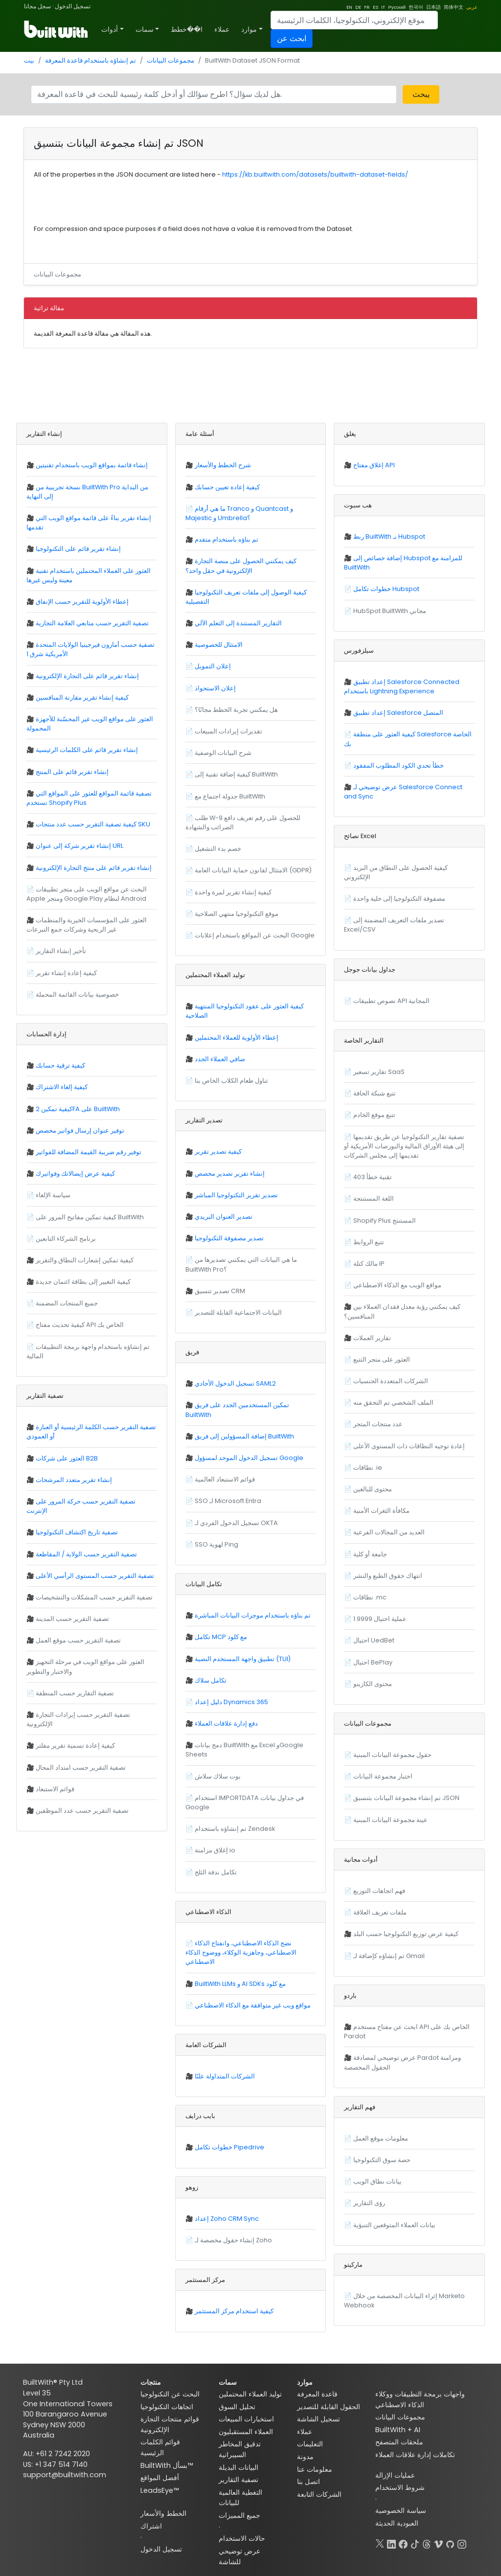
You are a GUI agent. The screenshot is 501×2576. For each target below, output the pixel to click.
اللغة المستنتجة (373, 1198)
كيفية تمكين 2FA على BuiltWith (78, 1109)
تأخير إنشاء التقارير (61, 951)
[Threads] (426, 2542)
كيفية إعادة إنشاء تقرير (66, 973)
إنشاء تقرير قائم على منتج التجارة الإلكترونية (94, 868)
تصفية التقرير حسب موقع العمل (78, 1640)
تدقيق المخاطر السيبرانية (240, 2449)
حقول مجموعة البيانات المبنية (392, 1755)
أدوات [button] (109, 29)
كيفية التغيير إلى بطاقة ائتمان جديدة (83, 1281)
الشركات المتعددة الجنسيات (390, 1381)
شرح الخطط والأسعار (223, 465)
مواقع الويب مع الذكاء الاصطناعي (397, 1285)
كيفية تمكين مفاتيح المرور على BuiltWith (90, 1217)
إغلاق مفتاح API (374, 465)
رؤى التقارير (369, 2203)
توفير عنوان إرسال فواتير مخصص (80, 1130)
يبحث (421, 94)
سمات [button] (145, 29)
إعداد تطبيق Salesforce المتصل (398, 712)
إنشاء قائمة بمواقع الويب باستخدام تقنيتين (92, 465)
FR (367, 7)
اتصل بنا (308, 2481)
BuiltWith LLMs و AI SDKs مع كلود (240, 1984)
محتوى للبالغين (372, 1489)
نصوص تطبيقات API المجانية (391, 1001)
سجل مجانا (37, 6)
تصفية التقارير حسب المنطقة (75, 1693)
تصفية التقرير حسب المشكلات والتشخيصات (94, 1597)
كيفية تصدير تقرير (218, 1151)
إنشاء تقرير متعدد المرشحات (74, 1480)
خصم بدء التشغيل (218, 848)
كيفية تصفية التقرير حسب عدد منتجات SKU (93, 824)
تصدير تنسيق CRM (220, 1291)
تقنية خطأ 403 (372, 1177)
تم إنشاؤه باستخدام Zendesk (235, 1828)
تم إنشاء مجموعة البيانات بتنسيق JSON (406, 1798)
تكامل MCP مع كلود (221, 1637)
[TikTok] (414, 2542)
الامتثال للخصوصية (219, 644)
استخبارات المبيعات (246, 2419)
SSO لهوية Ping (216, 1544)
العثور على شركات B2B (67, 1458)
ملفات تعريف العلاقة (380, 1912)
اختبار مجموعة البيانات (382, 1776)
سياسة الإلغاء (53, 1195)
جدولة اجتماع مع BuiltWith (230, 796)
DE (358, 7)
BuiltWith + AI (397, 2430)
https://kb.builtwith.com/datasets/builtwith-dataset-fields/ (315, 174)
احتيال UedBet (373, 1640)
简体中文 (453, 7)
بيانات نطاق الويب (377, 2181)
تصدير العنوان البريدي (223, 1216)
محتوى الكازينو (372, 1684)
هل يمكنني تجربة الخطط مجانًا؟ (236, 710)
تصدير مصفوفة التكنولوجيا (229, 1238)
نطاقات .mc (370, 1597)
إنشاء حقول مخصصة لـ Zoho (233, 2240)
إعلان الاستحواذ (215, 688)
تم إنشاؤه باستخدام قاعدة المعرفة (90, 60)
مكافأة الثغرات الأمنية (381, 1510)
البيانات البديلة (238, 2467)
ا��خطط (187, 29)
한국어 (416, 7)
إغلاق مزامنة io (215, 1850)
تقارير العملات (372, 1338)
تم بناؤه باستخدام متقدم (226, 539)
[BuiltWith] (56, 29)
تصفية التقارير (238, 2480)
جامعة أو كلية (370, 1554)
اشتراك (151, 2526)
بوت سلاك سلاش (218, 1776)
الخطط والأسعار (163, 2513)
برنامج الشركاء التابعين (66, 1238)
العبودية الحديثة (396, 2523)
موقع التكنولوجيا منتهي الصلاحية (236, 914)
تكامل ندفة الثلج (216, 1872)
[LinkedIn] (391, 2542)
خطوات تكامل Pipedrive (229, 2147)
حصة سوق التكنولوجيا (381, 2160)
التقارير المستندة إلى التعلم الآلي (238, 623)
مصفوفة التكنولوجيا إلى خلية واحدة (399, 898)
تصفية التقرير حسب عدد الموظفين (82, 1810)
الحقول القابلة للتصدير (328, 2407)
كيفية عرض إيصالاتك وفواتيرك (75, 1173)
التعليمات (310, 2444)
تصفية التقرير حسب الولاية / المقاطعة (86, 1554)
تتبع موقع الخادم (374, 1115)
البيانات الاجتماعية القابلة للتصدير (238, 1312)
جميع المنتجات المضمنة (67, 1303)
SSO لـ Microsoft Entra (228, 1501)
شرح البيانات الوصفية (223, 753)
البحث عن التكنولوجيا (170, 2394)
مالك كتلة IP (369, 1263)
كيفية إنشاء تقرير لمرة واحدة (233, 892)
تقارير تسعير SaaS (379, 1072)
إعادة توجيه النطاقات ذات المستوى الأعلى (409, 1446)
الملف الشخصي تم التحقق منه (393, 1402)
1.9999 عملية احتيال (380, 1619)
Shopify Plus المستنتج (384, 1220)
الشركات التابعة (319, 2494)
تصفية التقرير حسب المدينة (72, 1619)
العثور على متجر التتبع (381, 1359)
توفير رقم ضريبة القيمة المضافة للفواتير (88, 1152)
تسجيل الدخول (73, 6)
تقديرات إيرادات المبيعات (228, 731)
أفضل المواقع (159, 2478)
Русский (397, 7)
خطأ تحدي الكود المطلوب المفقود (398, 765)
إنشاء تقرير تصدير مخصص (230, 1173)
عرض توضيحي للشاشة (239, 2556)
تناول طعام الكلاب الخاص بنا (231, 1080)
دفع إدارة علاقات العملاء (226, 1723)
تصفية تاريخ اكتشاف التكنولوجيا (77, 1532)
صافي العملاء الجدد (220, 1059)
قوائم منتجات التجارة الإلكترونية (169, 2424)
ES (375, 7)
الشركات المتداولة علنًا (225, 2076)
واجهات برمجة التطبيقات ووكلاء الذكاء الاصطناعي (420, 2399)
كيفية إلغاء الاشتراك (62, 1087)
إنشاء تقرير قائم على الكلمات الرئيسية (87, 750)
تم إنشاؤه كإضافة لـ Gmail (389, 1956)
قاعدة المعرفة (317, 2394)
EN (349, 7)
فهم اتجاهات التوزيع (379, 1891)
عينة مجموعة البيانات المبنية (390, 1820)
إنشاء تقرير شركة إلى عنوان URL (79, 846)
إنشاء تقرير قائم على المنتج (72, 772)
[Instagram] (461, 2542)
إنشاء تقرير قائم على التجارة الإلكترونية (87, 676)
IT (383, 7)
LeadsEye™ (159, 2490)
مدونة (305, 2457)
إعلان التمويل (213, 666)
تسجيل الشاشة (318, 2419)
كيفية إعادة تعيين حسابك (227, 487)
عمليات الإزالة (395, 2475)
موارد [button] (249, 29)
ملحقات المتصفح (399, 2442)
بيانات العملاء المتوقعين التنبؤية (394, 2225)
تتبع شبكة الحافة (374, 1093)
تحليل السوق (237, 2407)
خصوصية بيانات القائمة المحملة (77, 994)
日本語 (433, 7)
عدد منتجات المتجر (378, 1424)
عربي (472, 7)
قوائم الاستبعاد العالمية (225, 1479)
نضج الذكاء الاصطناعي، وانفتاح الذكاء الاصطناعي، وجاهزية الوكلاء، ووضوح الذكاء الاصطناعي (240, 1952)
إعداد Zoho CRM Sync (227, 2218)
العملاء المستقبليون (246, 2432)
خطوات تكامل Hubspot (386, 589)
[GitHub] (450, 2542)
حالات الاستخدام (242, 2538)
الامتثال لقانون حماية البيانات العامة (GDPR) (253, 870)
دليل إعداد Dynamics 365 (231, 1702)
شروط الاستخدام (400, 2487)
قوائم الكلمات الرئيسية (160, 2447)
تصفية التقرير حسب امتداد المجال (81, 1767)
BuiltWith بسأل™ (166, 2465)
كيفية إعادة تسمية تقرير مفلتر (75, 1745)
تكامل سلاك (211, 1680)
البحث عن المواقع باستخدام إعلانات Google (255, 935)
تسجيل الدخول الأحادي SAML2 (235, 1383)
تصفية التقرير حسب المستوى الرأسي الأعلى (95, 1576)
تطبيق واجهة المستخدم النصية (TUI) (243, 1659)
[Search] (354, 20)
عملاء (221, 29)
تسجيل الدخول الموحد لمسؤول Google (249, 1458)
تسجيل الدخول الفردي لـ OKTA (236, 1523)
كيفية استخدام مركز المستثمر (234, 2311)
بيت (29, 60)
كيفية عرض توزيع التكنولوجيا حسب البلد (405, 1934)
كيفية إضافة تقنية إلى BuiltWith (236, 774)
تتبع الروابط (368, 1242)
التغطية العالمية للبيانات (240, 2497)
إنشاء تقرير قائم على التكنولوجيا (78, 549)
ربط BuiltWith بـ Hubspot (389, 536)
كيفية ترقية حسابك (60, 1065)
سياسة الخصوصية (400, 2510)
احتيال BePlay (372, 1662)
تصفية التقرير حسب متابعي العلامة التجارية (92, 623)
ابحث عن (291, 38)
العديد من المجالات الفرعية (389, 1532)
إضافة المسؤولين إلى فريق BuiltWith (244, 1436)
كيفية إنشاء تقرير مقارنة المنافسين (82, 697)
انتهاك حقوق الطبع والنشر (387, 1576)
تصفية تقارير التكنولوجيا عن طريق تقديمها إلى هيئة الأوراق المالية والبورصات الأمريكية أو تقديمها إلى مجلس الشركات (404, 1146)
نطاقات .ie (367, 1467)
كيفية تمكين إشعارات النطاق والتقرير (85, 1260)
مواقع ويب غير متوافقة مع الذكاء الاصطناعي (253, 2005)
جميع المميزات (239, 2515)
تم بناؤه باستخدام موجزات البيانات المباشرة (253, 1615)
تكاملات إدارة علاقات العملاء (415, 2455)
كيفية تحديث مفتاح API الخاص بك (80, 1325)
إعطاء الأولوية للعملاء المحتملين (236, 1037)
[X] (379, 2542)
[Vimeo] (438, 2542)
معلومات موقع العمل (380, 2138)
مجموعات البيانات (170, 60)
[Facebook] (403, 2542)
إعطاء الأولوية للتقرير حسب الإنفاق (82, 601)
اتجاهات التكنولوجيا (166, 2407)
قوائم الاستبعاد (55, 1789)
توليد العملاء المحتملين (250, 2394)
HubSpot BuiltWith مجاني (389, 611)
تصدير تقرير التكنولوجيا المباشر (236, 1195)
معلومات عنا (314, 2469)
